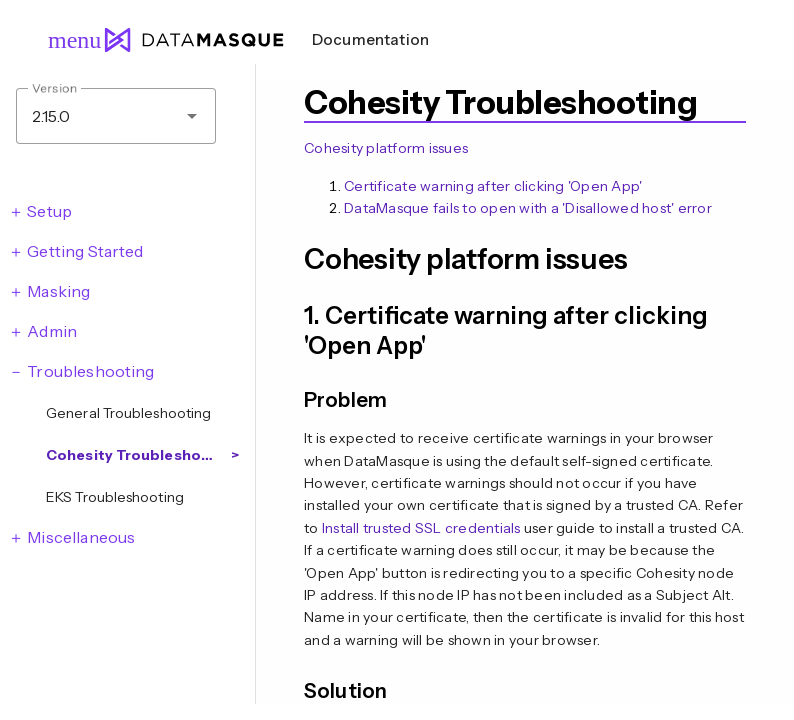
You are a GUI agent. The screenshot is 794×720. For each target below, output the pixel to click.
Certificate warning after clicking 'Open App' (493, 186)
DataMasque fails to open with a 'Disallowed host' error (528, 208)
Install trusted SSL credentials (421, 528)
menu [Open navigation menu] (66, 40)
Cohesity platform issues (386, 148)
